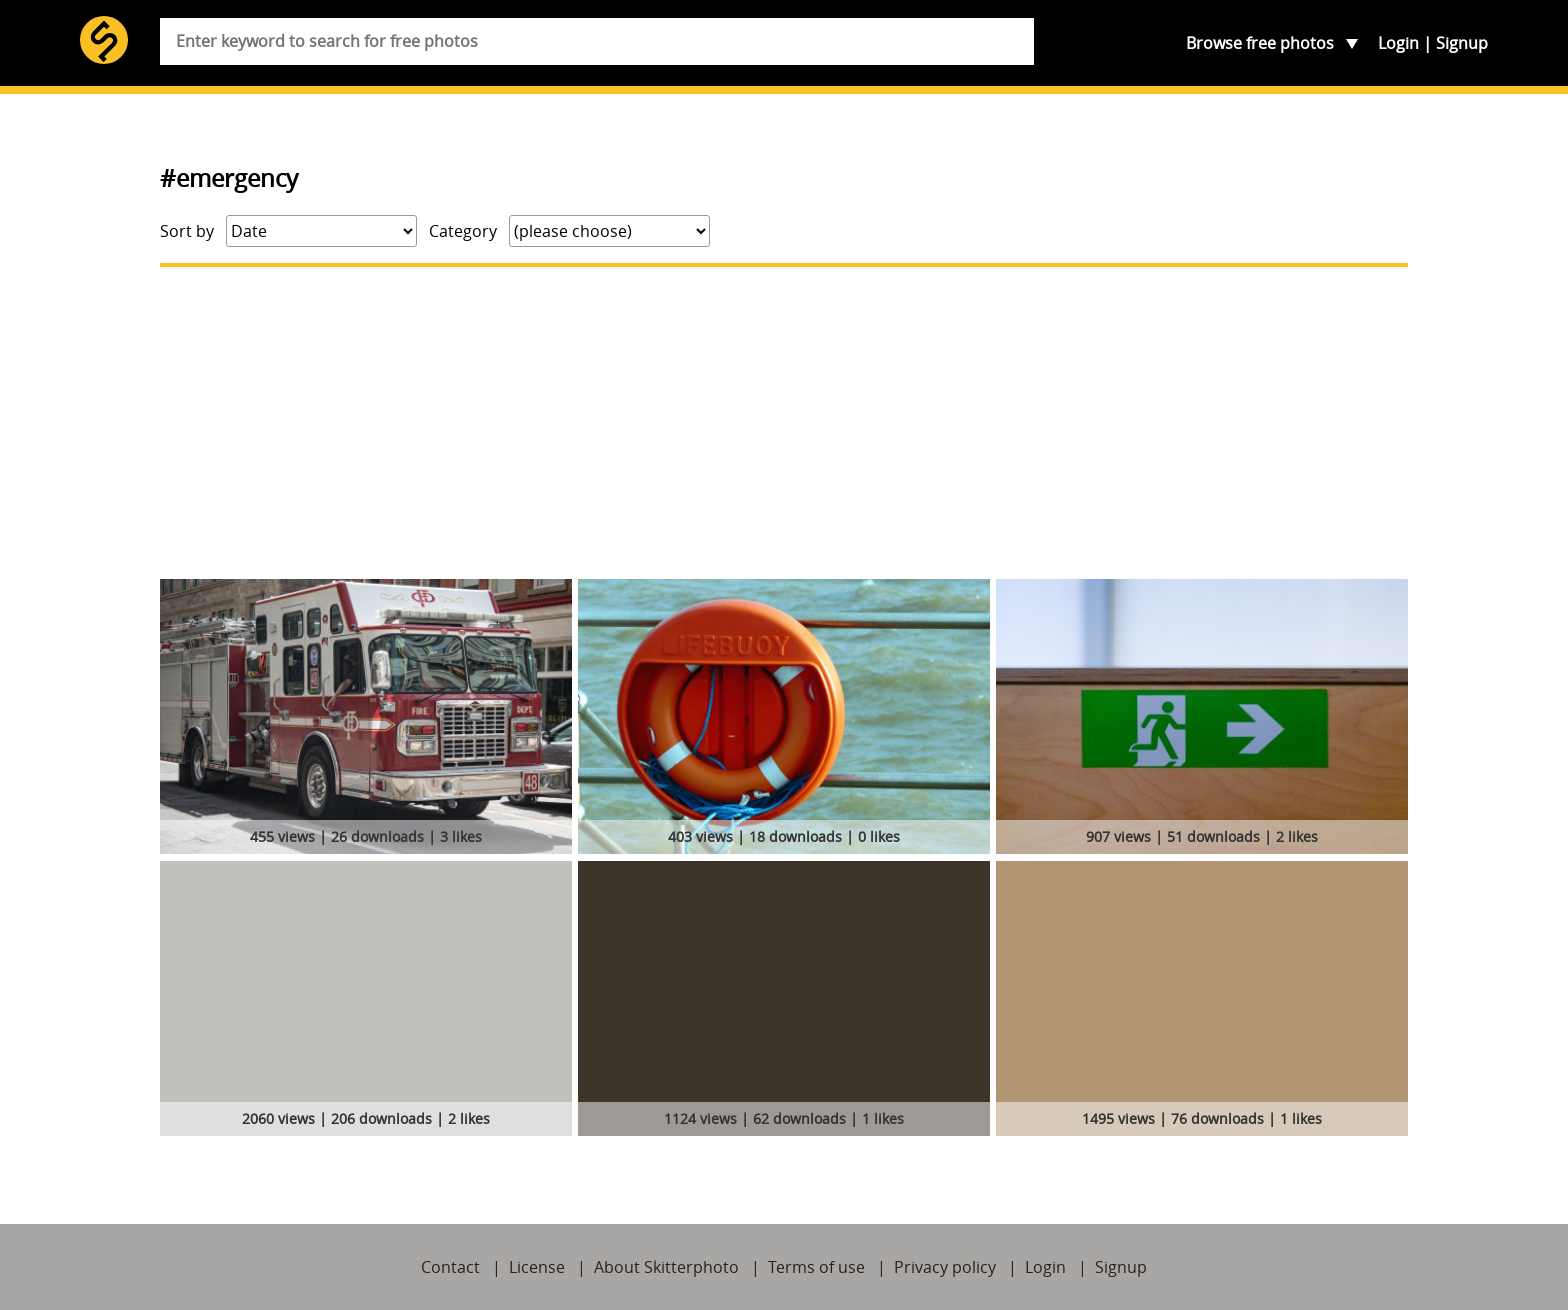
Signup (1462, 43)
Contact (450, 1267)
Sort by (187, 231)
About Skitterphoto (666, 1267)
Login (1398, 43)
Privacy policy (945, 1267)
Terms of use (816, 1267)
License (537, 1267)
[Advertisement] (784, 423)
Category (463, 231)
